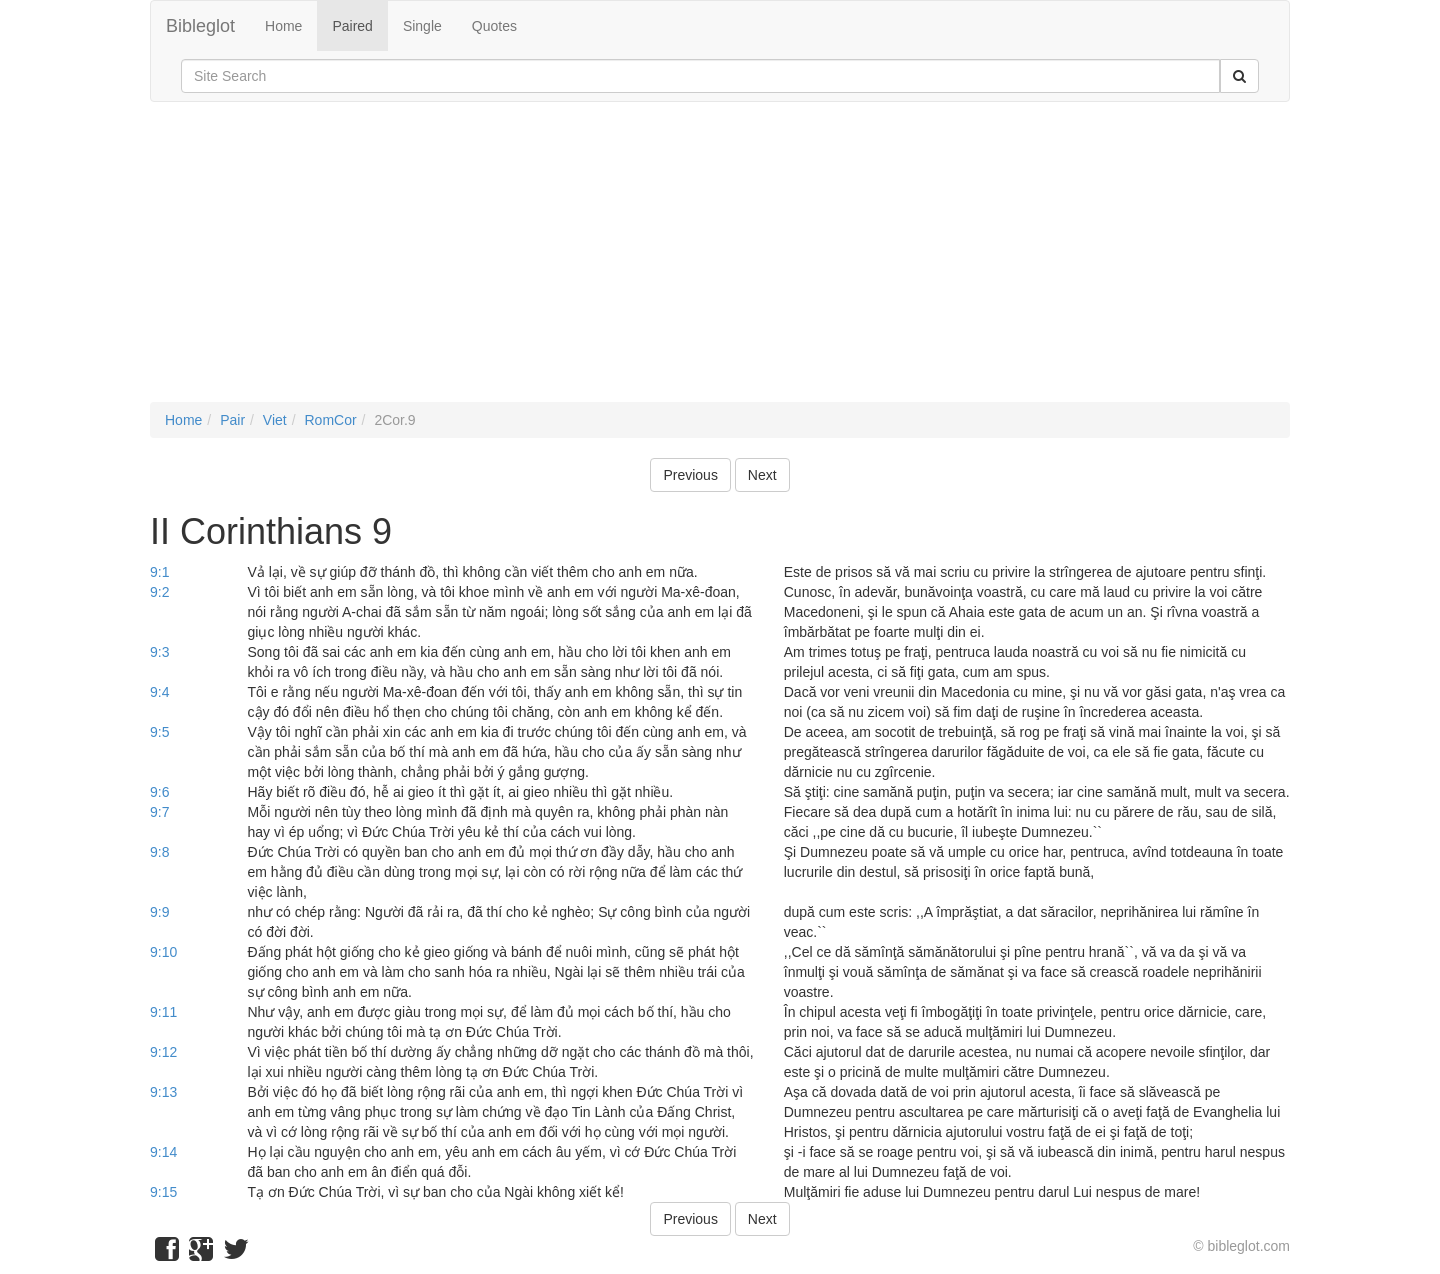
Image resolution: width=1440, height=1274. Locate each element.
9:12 (163, 1052)
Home (283, 26)
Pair (232, 420)
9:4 (159, 692)
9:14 (163, 1152)
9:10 (163, 952)
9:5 (159, 732)
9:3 (159, 652)
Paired (352, 26)
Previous (690, 475)
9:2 (159, 592)
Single (422, 26)
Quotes (494, 26)
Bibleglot (200, 26)
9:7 (159, 812)
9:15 (163, 1192)
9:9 (159, 912)
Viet (275, 420)
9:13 (163, 1092)
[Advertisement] (720, 262)
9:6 (159, 792)
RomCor (330, 420)
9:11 (163, 1012)
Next (762, 475)
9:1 (159, 572)
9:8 (159, 852)
